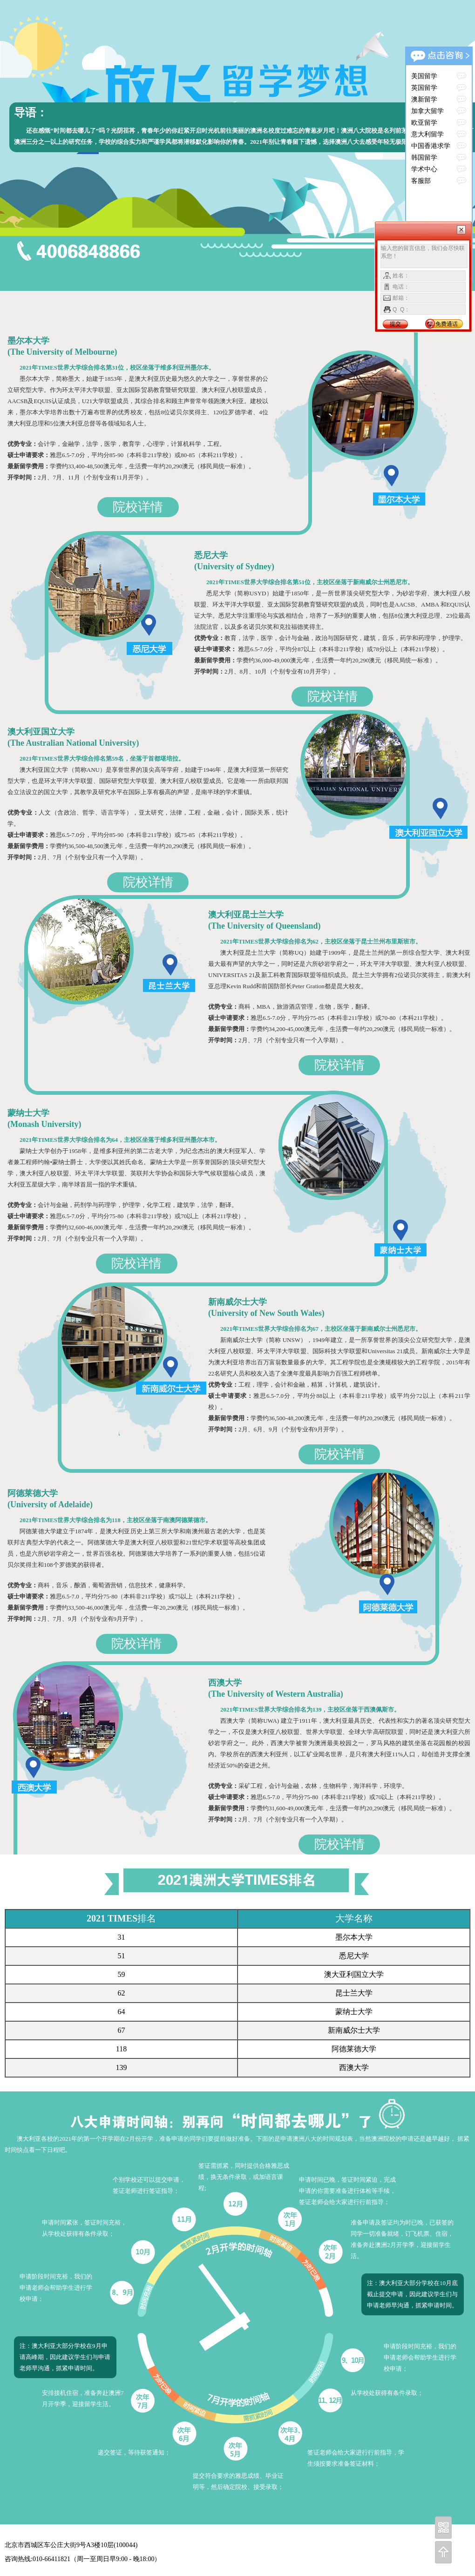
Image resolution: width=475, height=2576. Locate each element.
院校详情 (138, 507)
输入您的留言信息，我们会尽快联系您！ (424, 256)
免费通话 (446, 324)
